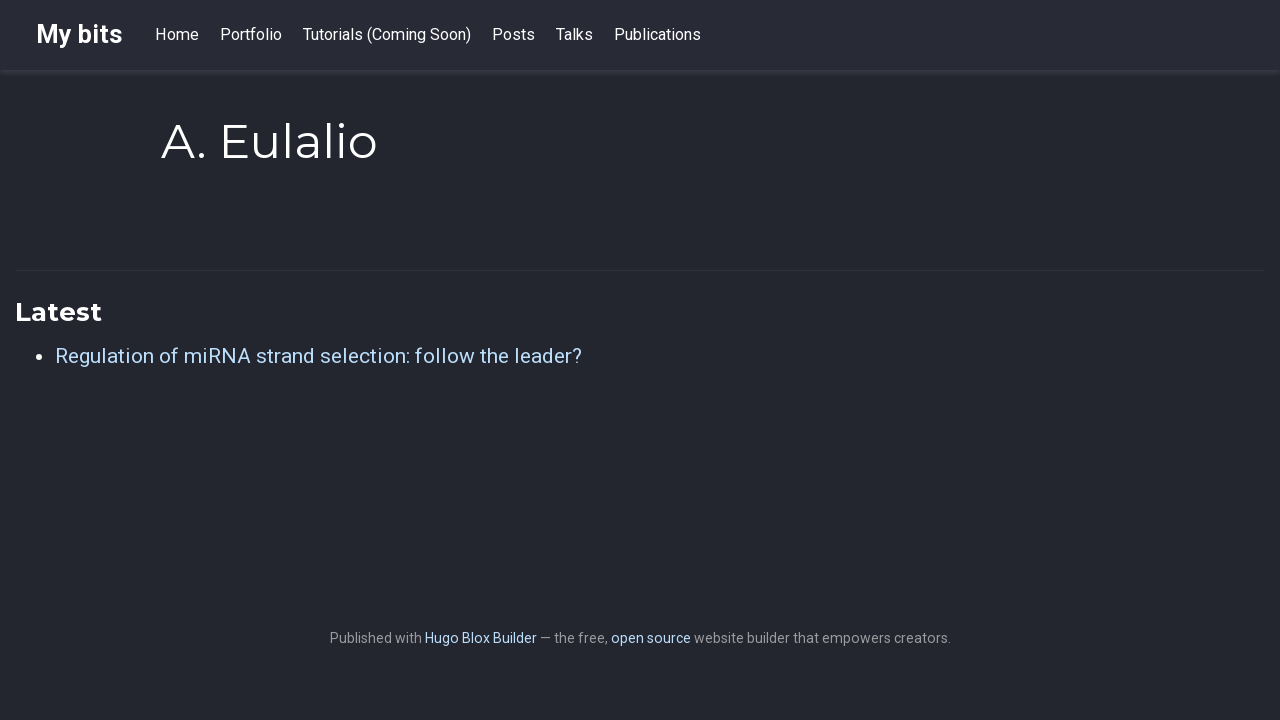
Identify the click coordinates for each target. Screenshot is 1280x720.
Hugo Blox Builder (481, 638)
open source (651, 638)
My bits (79, 34)
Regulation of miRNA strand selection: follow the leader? (318, 356)
